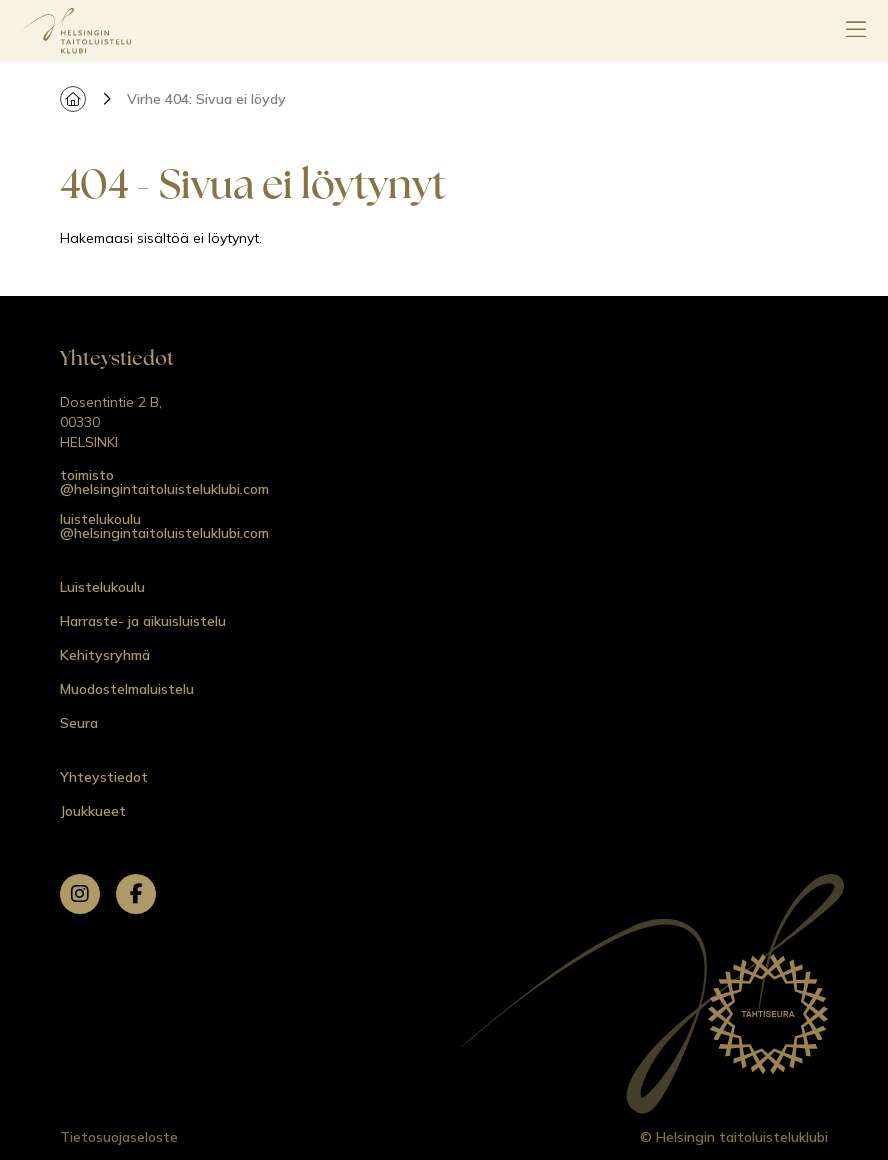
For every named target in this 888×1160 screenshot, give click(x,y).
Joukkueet (93, 811)
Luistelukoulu (102, 587)
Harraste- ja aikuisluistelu (143, 621)
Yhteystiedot (104, 777)
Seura (79, 723)
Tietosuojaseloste (119, 1137)
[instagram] (80, 894)
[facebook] (136, 894)
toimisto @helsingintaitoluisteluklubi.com (164, 482)
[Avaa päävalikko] (856, 31)
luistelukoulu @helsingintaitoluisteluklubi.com (164, 526)
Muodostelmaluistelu (127, 689)
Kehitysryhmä (105, 655)
